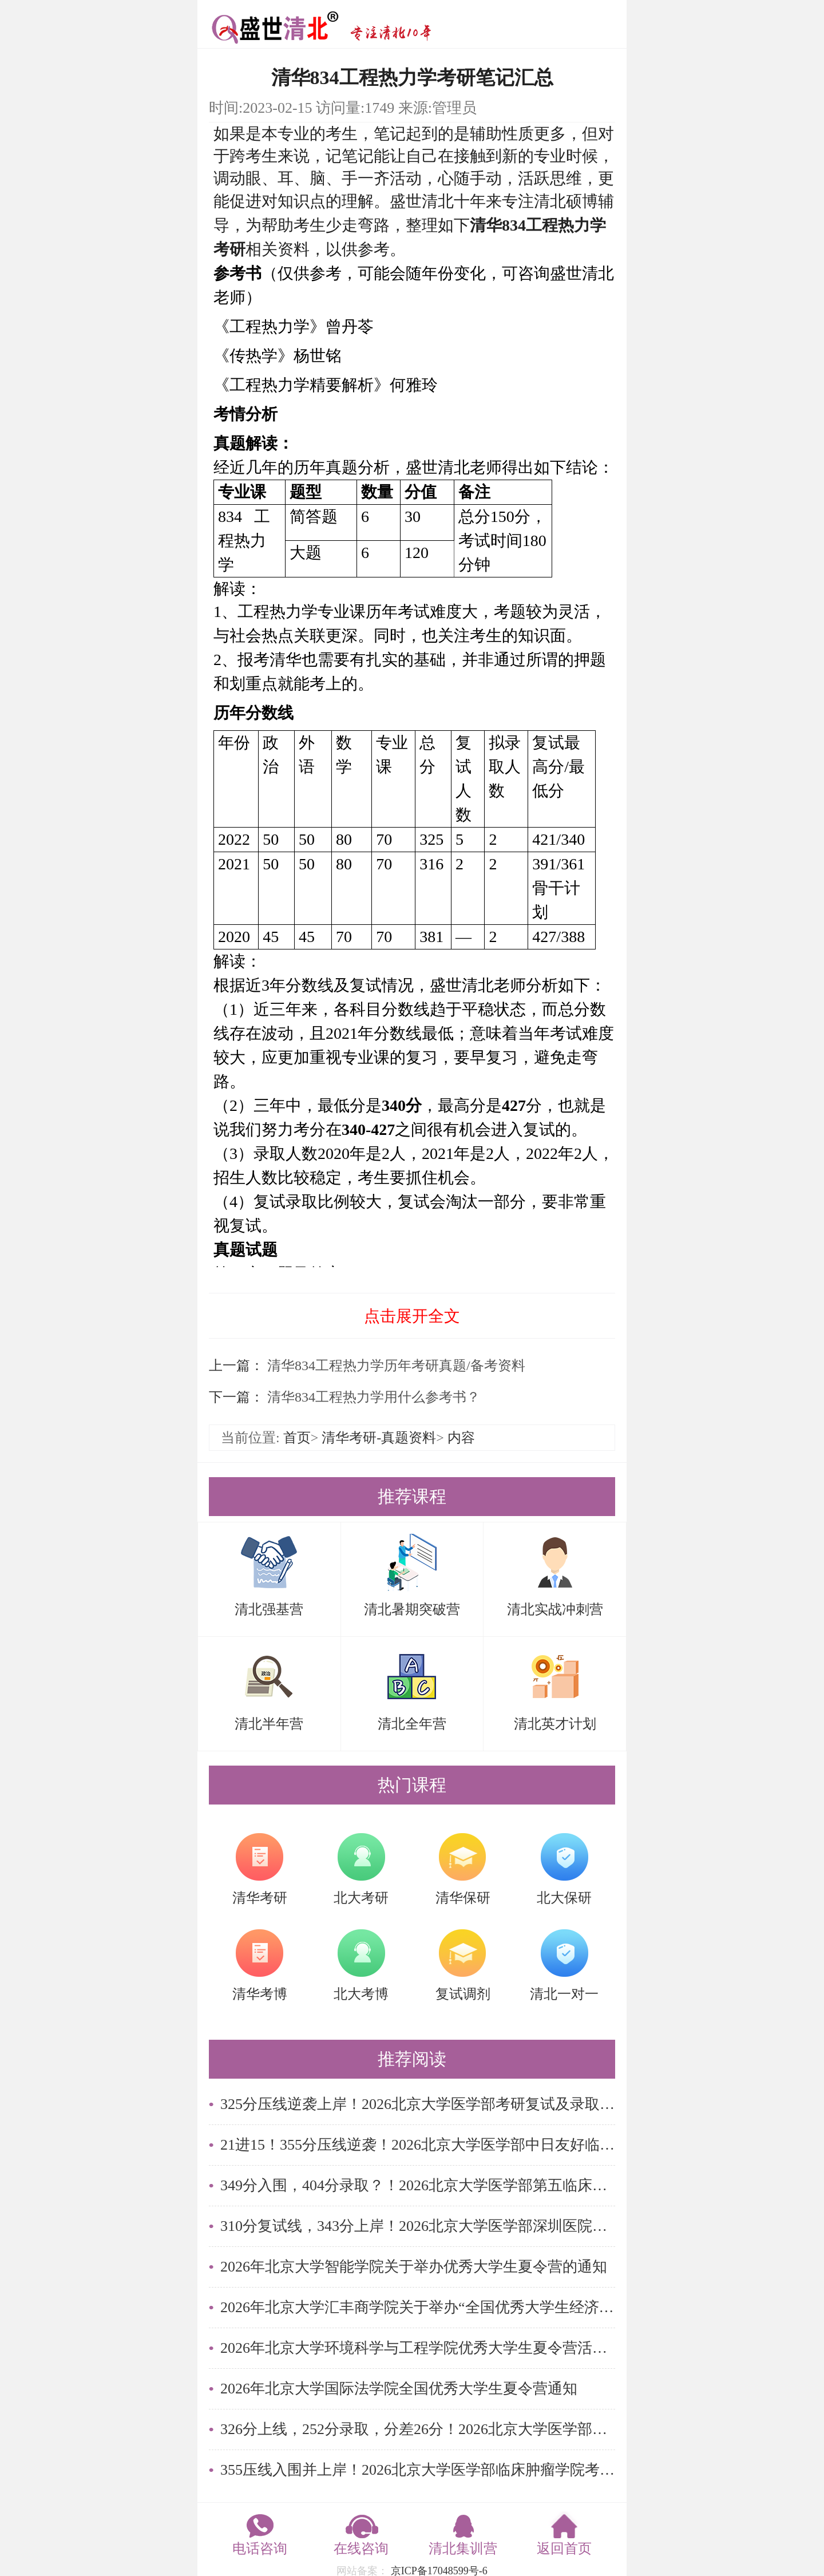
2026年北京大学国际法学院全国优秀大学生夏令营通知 (398, 2388)
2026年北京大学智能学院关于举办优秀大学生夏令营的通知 (413, 2266)
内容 (461, 1437)
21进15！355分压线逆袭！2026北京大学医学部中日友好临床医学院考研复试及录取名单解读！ (417, 2144)
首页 (297, 1437)
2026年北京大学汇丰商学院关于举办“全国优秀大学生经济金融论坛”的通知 (417, 2307)
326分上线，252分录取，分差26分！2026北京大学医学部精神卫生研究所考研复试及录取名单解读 (417, 2429)
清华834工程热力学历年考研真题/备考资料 (394, 1365)
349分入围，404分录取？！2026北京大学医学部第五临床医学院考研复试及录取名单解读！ (417, 2185)
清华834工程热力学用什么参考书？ (372, 1397)
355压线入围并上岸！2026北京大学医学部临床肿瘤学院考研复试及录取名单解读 (417, 2470)
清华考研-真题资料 (379, 1437)
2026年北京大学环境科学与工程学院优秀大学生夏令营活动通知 (417, 2348)
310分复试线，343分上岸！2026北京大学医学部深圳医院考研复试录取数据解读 (417, 2226)
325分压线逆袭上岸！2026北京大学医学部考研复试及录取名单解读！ (417, 2104)
